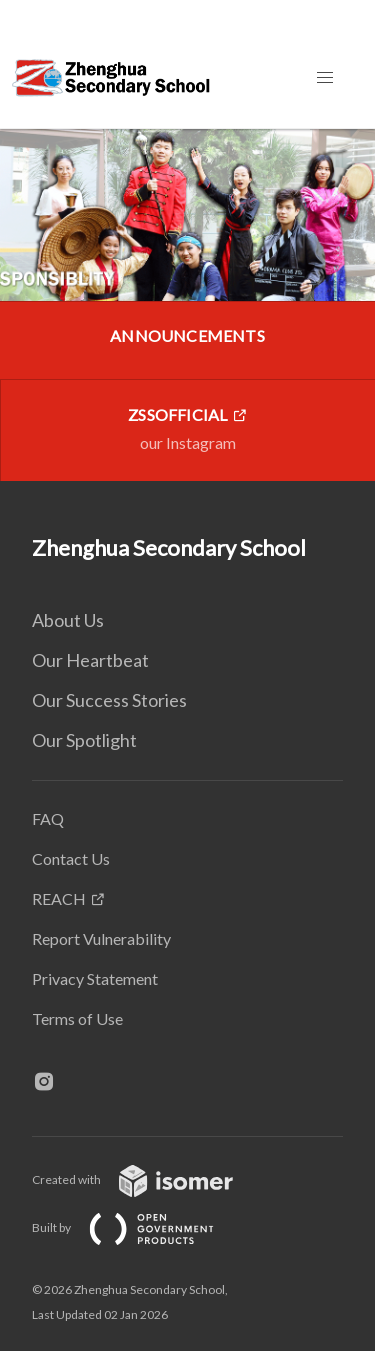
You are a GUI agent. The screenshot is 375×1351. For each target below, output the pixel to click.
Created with (148, 1179)
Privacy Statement (95, 978)
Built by (139, 1227)
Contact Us (71, 858)
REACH (59, 898)
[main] (187, 305)
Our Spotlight (84, 740)
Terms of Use (77, 1018)
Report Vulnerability (101, 938)
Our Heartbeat (90, 660)
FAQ (48, 818)
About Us (68, 620)
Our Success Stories (109, 700)
